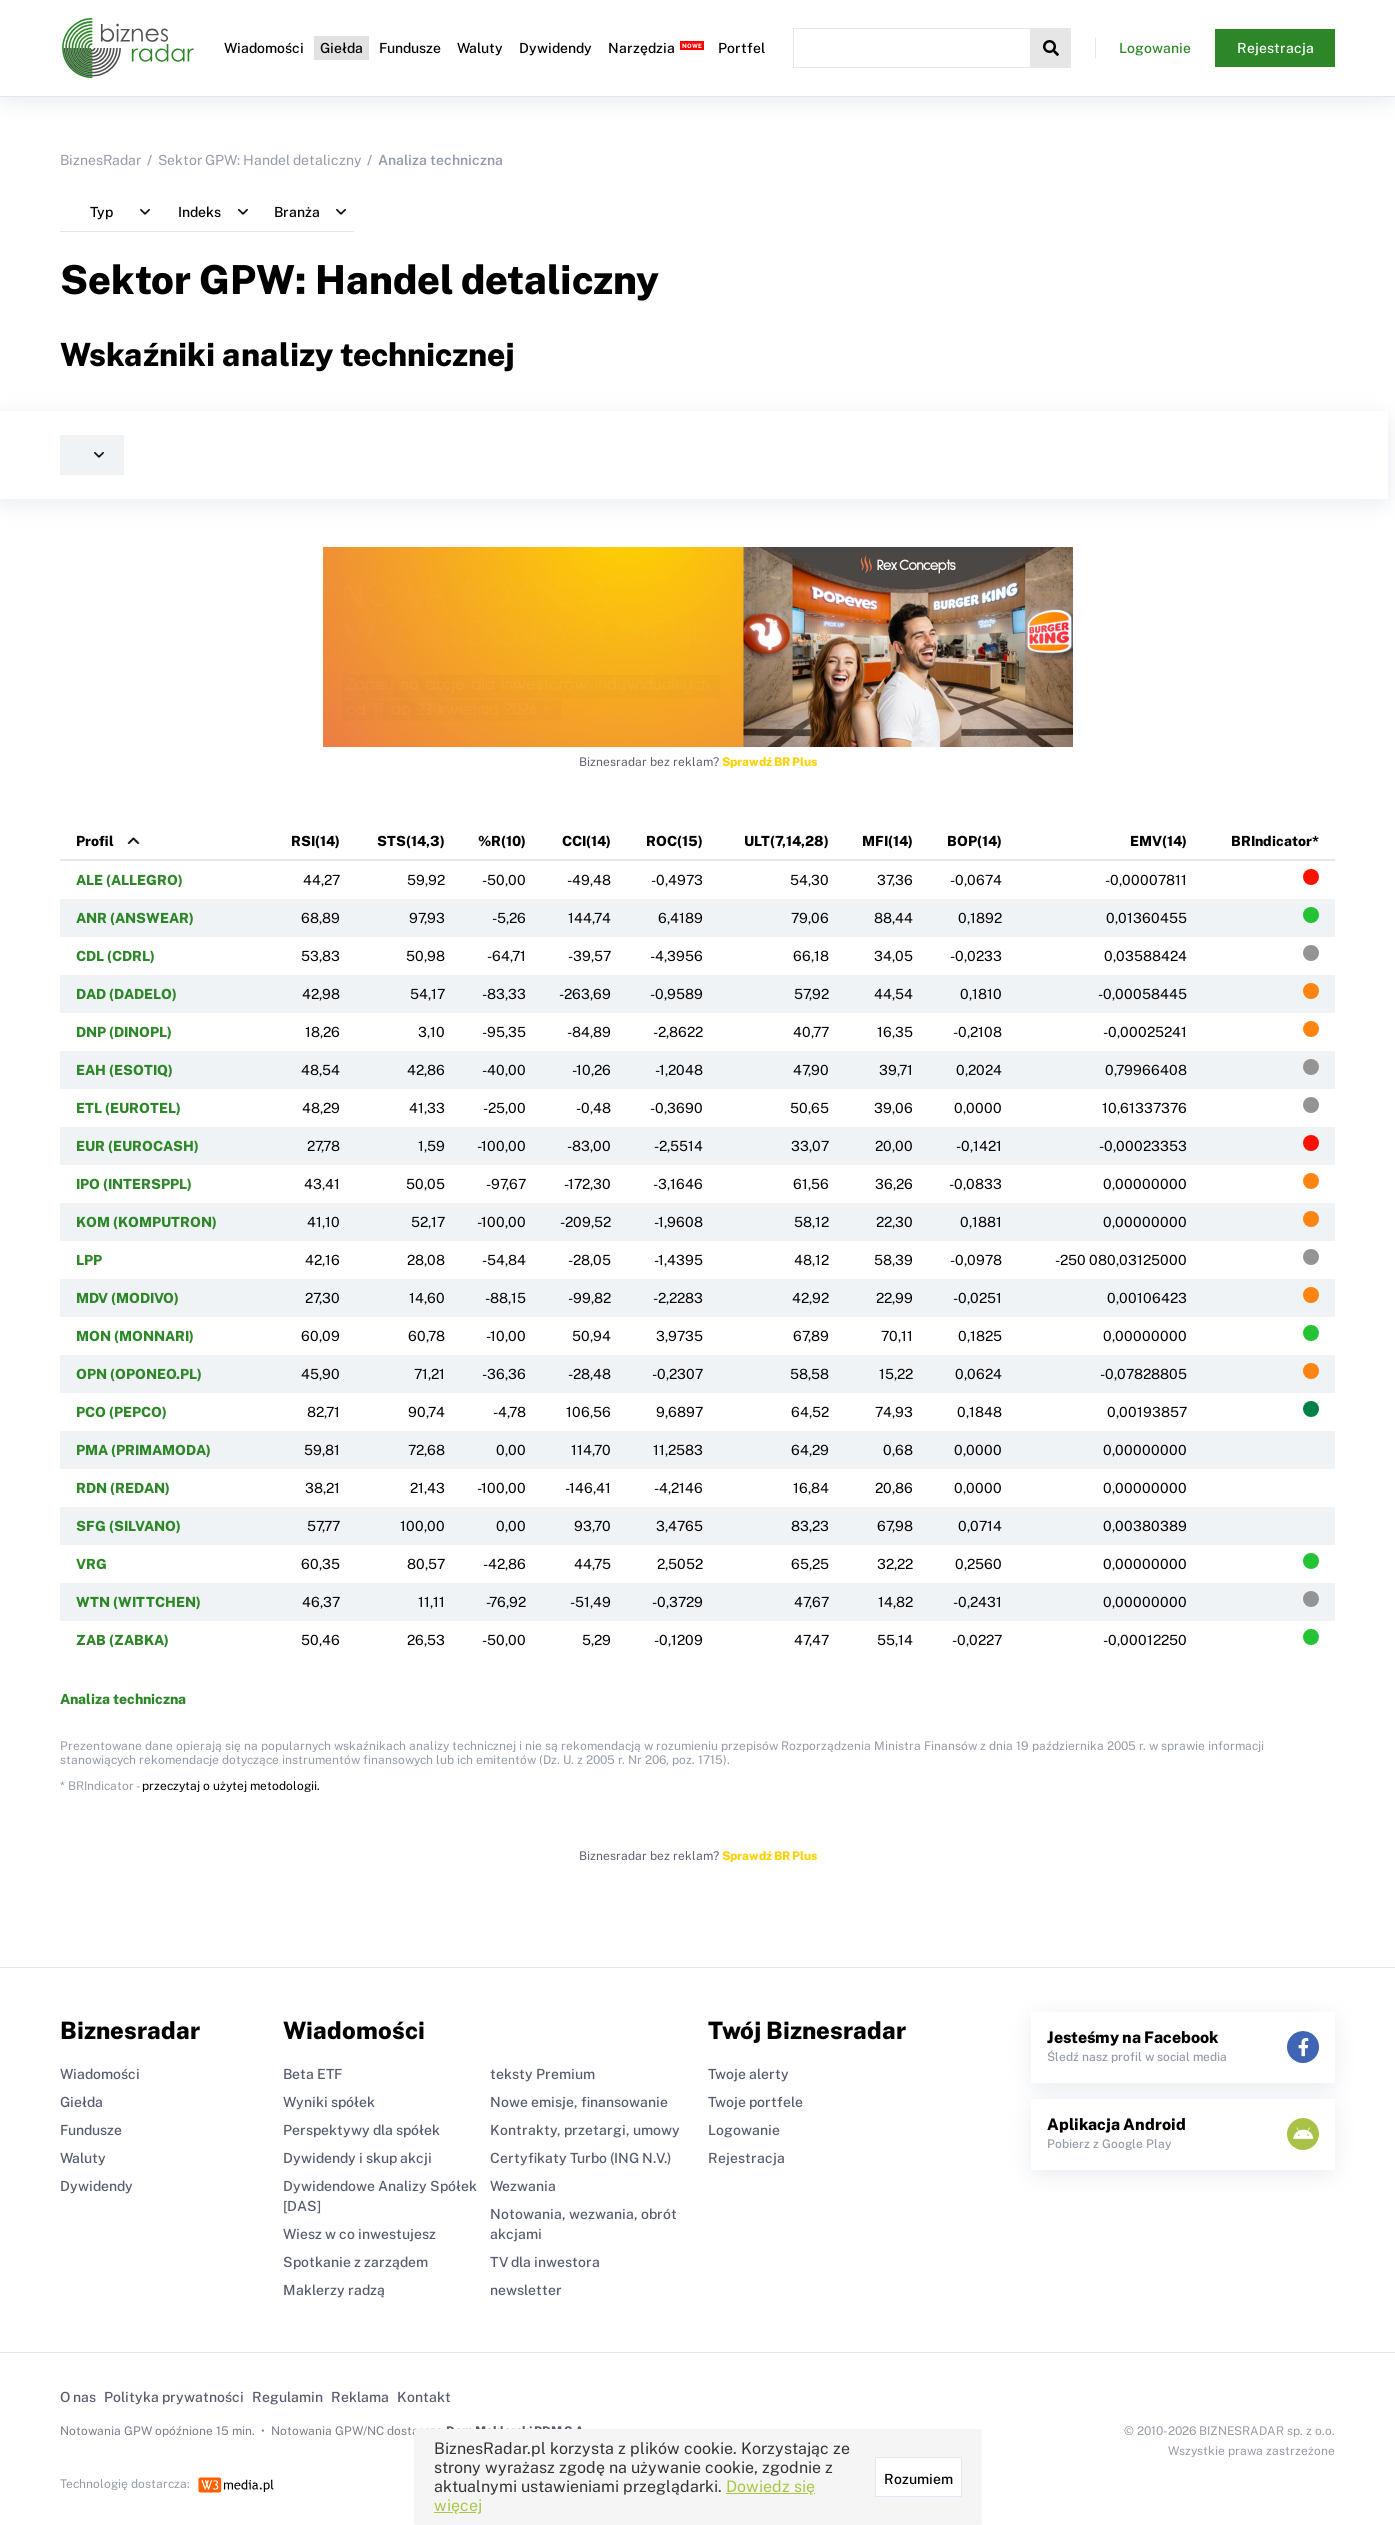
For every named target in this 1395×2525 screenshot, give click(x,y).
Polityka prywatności (174, 2397)
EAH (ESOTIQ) (124, 1070)
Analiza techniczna (123, 1699)
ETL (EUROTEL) (128, 1108)
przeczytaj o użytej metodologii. (231, 1786)
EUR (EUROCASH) (137, 1146)
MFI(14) (887, 841)
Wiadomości (264, 48)
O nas (78, 2397)
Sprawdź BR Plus (769, 762)
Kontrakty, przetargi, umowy (585, 2130)
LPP (89, 1260)
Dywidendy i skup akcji (357, 2158)
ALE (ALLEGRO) (129, 880)
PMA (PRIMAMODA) (143, 1450)
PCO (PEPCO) (121, 1412)
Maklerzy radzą (334, 2290)
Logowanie (1155, 48)
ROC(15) (674, 841)
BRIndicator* (1275, 841)
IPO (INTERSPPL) (134, 1184)
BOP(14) (974, 841)
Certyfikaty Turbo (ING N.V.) (580, 2158)
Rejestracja (1275, 48)
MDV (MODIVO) (127, 1298)
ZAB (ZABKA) (122, 1640)
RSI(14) (315, 841)
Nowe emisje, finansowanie (579, 2102)
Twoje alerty (748, 2074)
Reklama (360, 2397)
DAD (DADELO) (126, 994)
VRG (91, 1564)
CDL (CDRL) (115, 956)
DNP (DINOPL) (124, 1032)
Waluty (480, 48)
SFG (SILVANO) (128, 1526)
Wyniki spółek (329, 2102)
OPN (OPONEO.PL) (139, 1374)
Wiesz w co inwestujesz (359, 2234)
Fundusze (410, 48)
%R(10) (502, 841)
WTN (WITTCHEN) (138, 1602)
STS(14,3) (411, 841)
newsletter (526, 2290)
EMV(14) (1158, 841)
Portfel (741, 48)
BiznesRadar (100, 160)
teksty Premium (542, 2074)
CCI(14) (586, 841)
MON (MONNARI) (135, 1336)
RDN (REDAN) (123, 1488)
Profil (95, 841)
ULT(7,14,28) (786, 841)
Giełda (341, 48)
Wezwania (523, 2186)
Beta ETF (312, 2074)
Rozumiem (918, 2479)
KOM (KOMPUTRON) (146, 1222)
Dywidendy (555, 48)
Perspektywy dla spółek (361, 2130)
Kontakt (424, 2397)
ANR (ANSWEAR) (135, 918)
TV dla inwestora (545, 2262)
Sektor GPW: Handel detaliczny (259, 160)
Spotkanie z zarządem (355, 2262)
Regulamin (287, 2397)
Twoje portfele (755, 2102)
